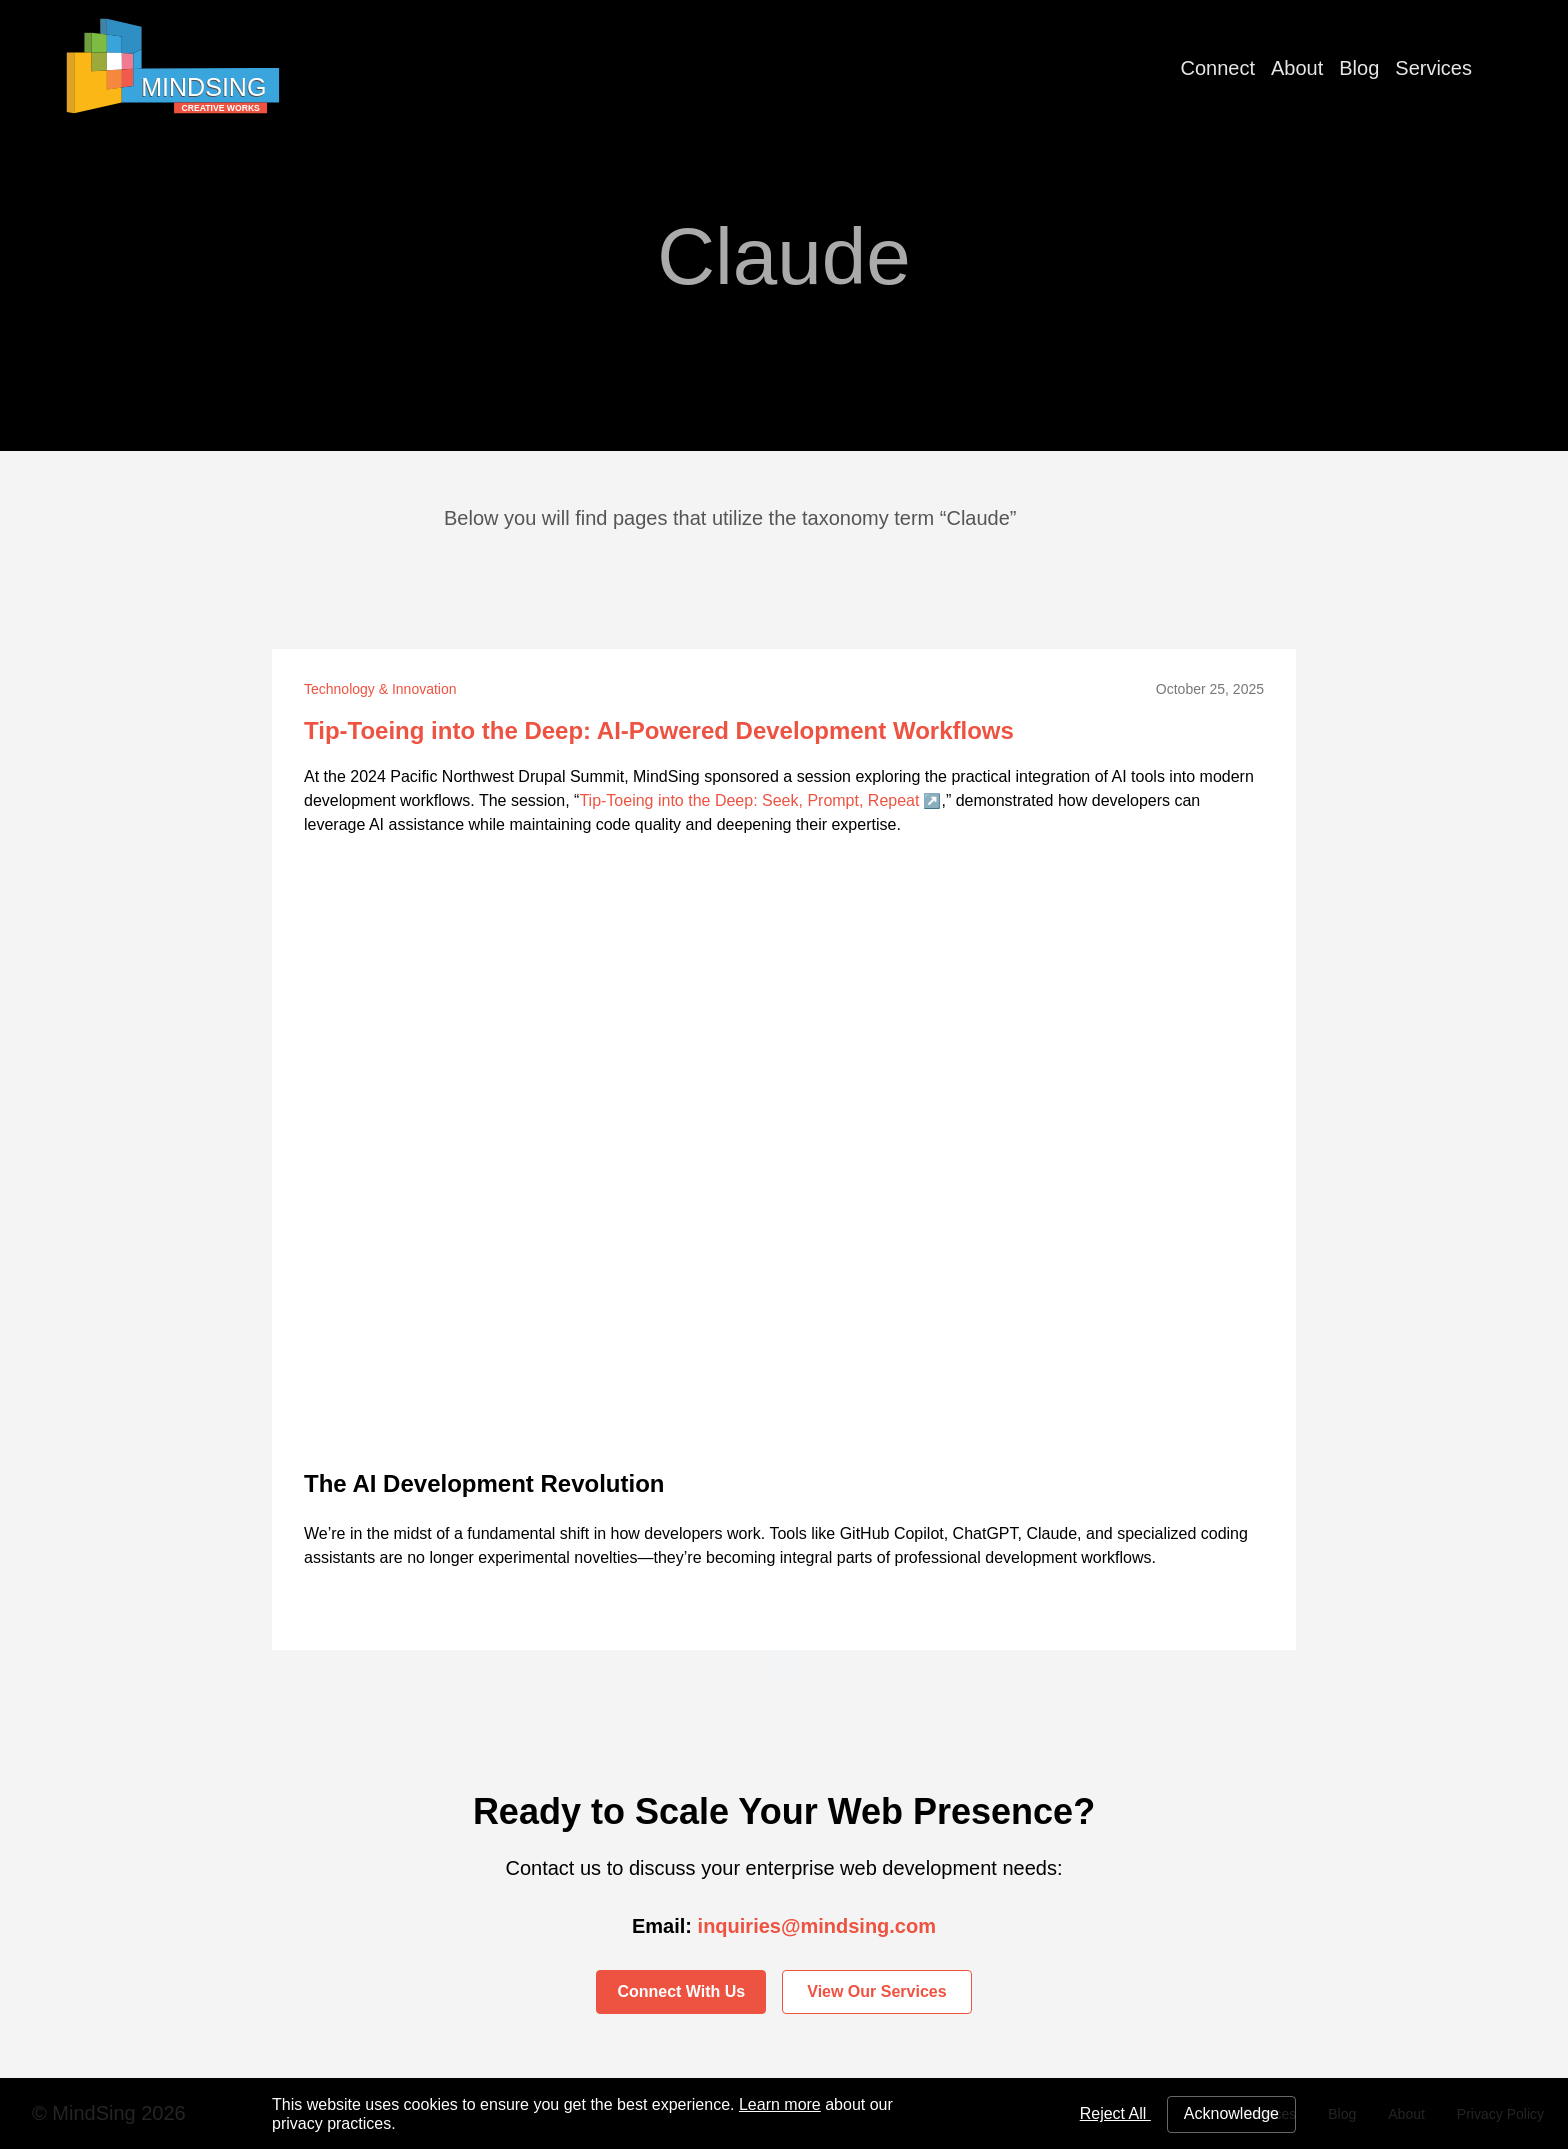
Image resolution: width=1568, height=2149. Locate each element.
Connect (1218, 68)
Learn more (780, 2104)
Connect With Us (681, 1991)
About (1297, 68)
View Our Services (876, 1991)
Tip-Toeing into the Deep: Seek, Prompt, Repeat (749, 800)
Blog (1359, 68)
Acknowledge (1231, 2113)
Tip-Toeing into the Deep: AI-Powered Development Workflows (659, 730)
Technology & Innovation (380, 689)
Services (1433, 68)
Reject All (1115, 2113)
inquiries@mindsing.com (817, 1926)
